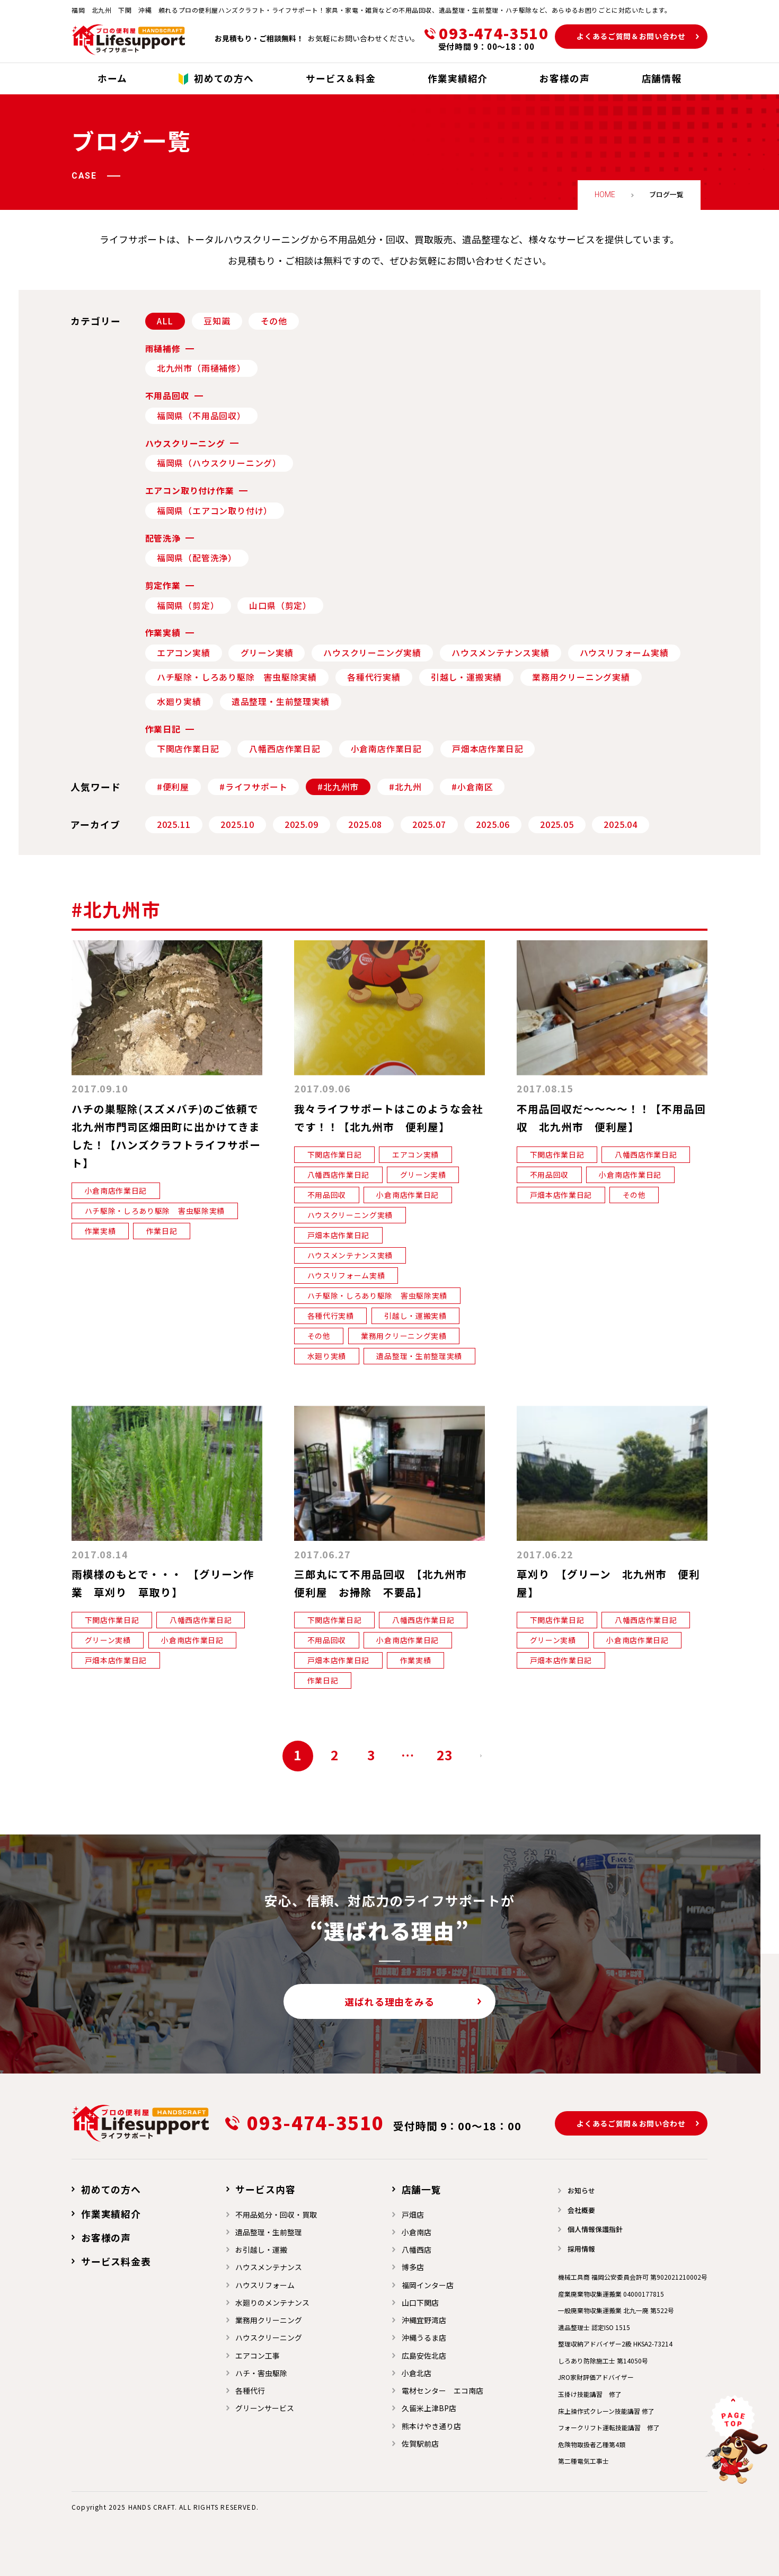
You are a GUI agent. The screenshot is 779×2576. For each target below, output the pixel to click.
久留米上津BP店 (429, 2408)
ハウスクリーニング (268, 2337)
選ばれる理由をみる (389, 2001)
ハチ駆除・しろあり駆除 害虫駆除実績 (237, 677)
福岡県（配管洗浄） (197, 558)
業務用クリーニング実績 (581, 677)
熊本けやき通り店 (431, 2426)
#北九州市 (338, 787)
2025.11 (174, 824)
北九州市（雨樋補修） (201, 368)
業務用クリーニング (268, 2320)
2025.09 (301, 824)
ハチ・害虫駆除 (261, 2373)
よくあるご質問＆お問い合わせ (631, 36)
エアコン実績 (183, 653)
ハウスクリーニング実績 (372, 653)
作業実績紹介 (111, 2213)
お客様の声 (106, 2237)
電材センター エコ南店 (442, 2390)
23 (445, 1754)
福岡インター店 (428, 2285)
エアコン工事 (257, 2355)
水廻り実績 (179, 701)
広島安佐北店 (424, 2355)
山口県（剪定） (280, 605)
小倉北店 (416, 2373)
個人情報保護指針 (595, 2229)
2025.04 (621, 824)
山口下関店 (420, 2302)
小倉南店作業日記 (386, 749)
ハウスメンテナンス (268, 2267)
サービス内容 (265, 2189)
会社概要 (581, 2210)
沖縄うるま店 (424, 2337)
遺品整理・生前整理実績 (281, 701)
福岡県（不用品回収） (201, 416)
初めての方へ (111, 2189)
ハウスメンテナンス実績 (501, 653)
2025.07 (429, 824)
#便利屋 (173, 787)
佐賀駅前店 (420, 2443)
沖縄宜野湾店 (424, 2320)
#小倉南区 (472, 787)
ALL (165, 321)
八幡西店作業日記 (284, 749)
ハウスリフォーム (265, 2285)
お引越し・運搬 (261, 2249)
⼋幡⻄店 (416, 2249)
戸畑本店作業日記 (487, 749)
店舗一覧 (422, 2189)
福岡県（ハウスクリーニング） (219, 463)
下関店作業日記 (188, 749)
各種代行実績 (374, 677)
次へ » (481, 1756)
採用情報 (581, 2249)
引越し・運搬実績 (466, 677)
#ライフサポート (253, 787)
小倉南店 (416, 2232)
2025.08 (365, 824)
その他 (274, 321)
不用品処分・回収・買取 (276, 2214)
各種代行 (250, 2390)
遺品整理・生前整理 (268, 2232)
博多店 (413, 2267)
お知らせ (581, 2190)
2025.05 (557, 824)
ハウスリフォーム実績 (624, 653)
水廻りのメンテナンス (272, 2302)
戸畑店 (413, 2214)
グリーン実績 (267, 653)
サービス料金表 (116, 2261)
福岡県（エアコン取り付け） (214, 511)
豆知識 (216, 321)
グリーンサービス (264, 2408)
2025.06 (493, 824)
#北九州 (405, 787)
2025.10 (237, 824)
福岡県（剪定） (188, 605)
